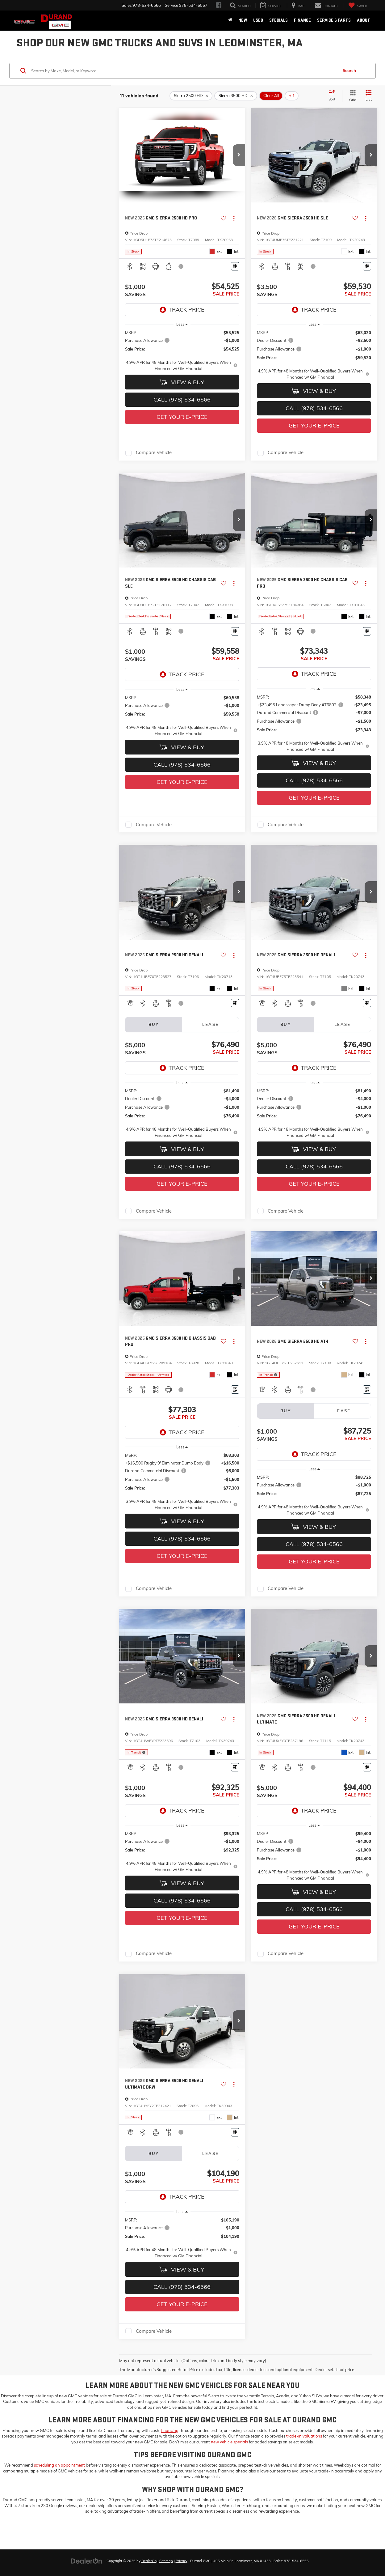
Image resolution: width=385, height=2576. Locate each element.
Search (349, 70)
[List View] (368, 96)
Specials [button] (278, 20)
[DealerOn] (87, 2560)
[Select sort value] (333, 96)
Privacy (181, 2561)
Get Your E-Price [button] (182, 416)
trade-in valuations (304, 2436)
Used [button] (258, 20)
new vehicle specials (229, 2441)
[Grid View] (351, 96)
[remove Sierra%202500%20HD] (190, 95)
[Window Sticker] (235, 266)
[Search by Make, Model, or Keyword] (184, 70)
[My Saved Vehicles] (358, 6)
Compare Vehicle (154, 453)
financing (169, 2430)
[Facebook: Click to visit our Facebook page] (218, 5)
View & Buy (182, 382)
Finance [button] (302, 20)
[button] (239, 155)
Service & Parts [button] (334, 20)
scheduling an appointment (59, 2465)
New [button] (242, 20)
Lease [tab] (210, 1024)
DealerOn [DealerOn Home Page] (149, 2561)
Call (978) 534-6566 (182, 399)
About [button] (363, 20)
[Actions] (233, 218)
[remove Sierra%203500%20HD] (235, 95)
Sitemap (166, 2561)
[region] (182, 350)
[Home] (230, 20)
